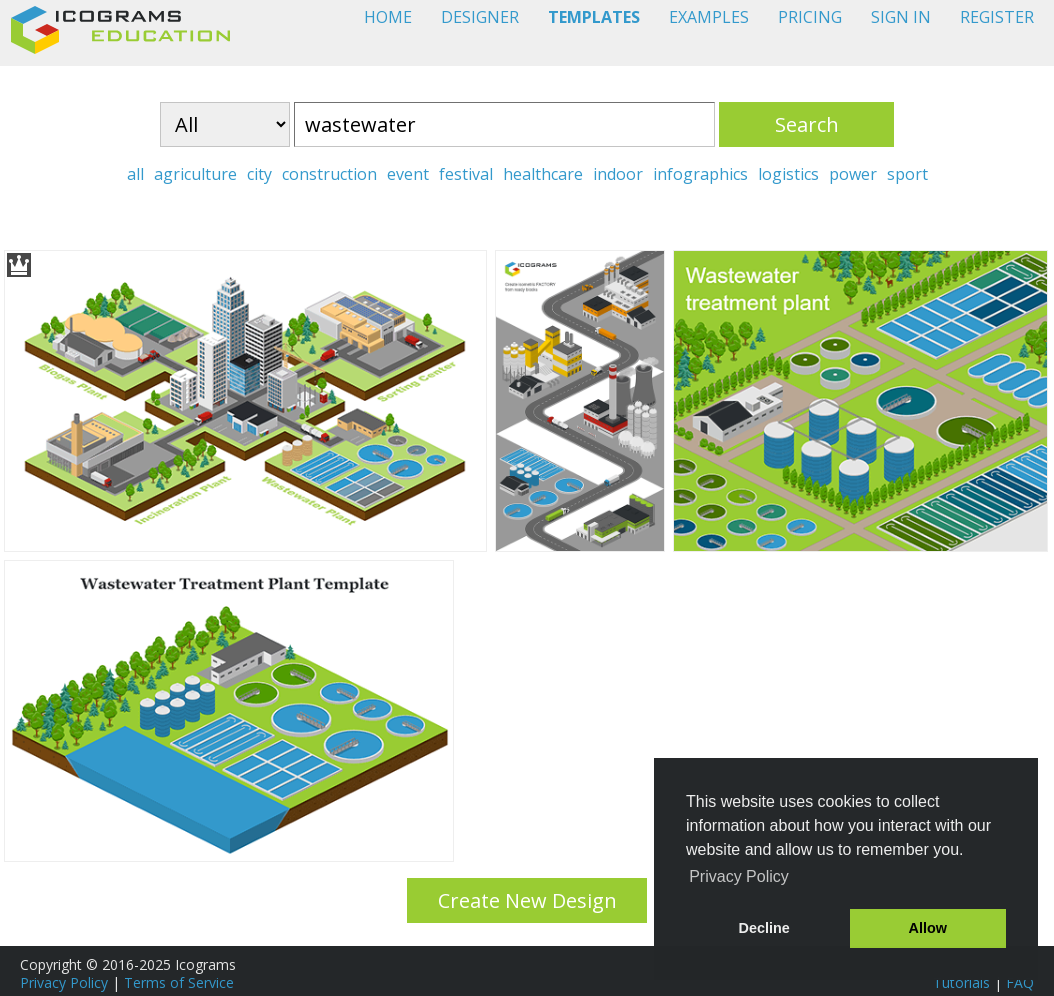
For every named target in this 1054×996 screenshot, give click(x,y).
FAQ (1020, 982)
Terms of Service (179, 982)
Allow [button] (928, 928)
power (853, 174)
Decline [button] (764, 928)
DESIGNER (480, 17)
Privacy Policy (64, 982)
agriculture (195, 174)
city (259, 174)
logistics (788, 174)
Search (807, 124)
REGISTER (997, 17)
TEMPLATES (594, 17)
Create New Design (527, 900)
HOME (388, 17)
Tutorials (961, 982)
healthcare (543, 174)
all (135, 174)
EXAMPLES (709, 17)
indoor (618, 174)
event (408, 174)
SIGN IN (901, 17)
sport (907, 174)
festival (466, 174)
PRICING (810, 17)
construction (329, 174)
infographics (700, 174)
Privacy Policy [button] (739, 876)
